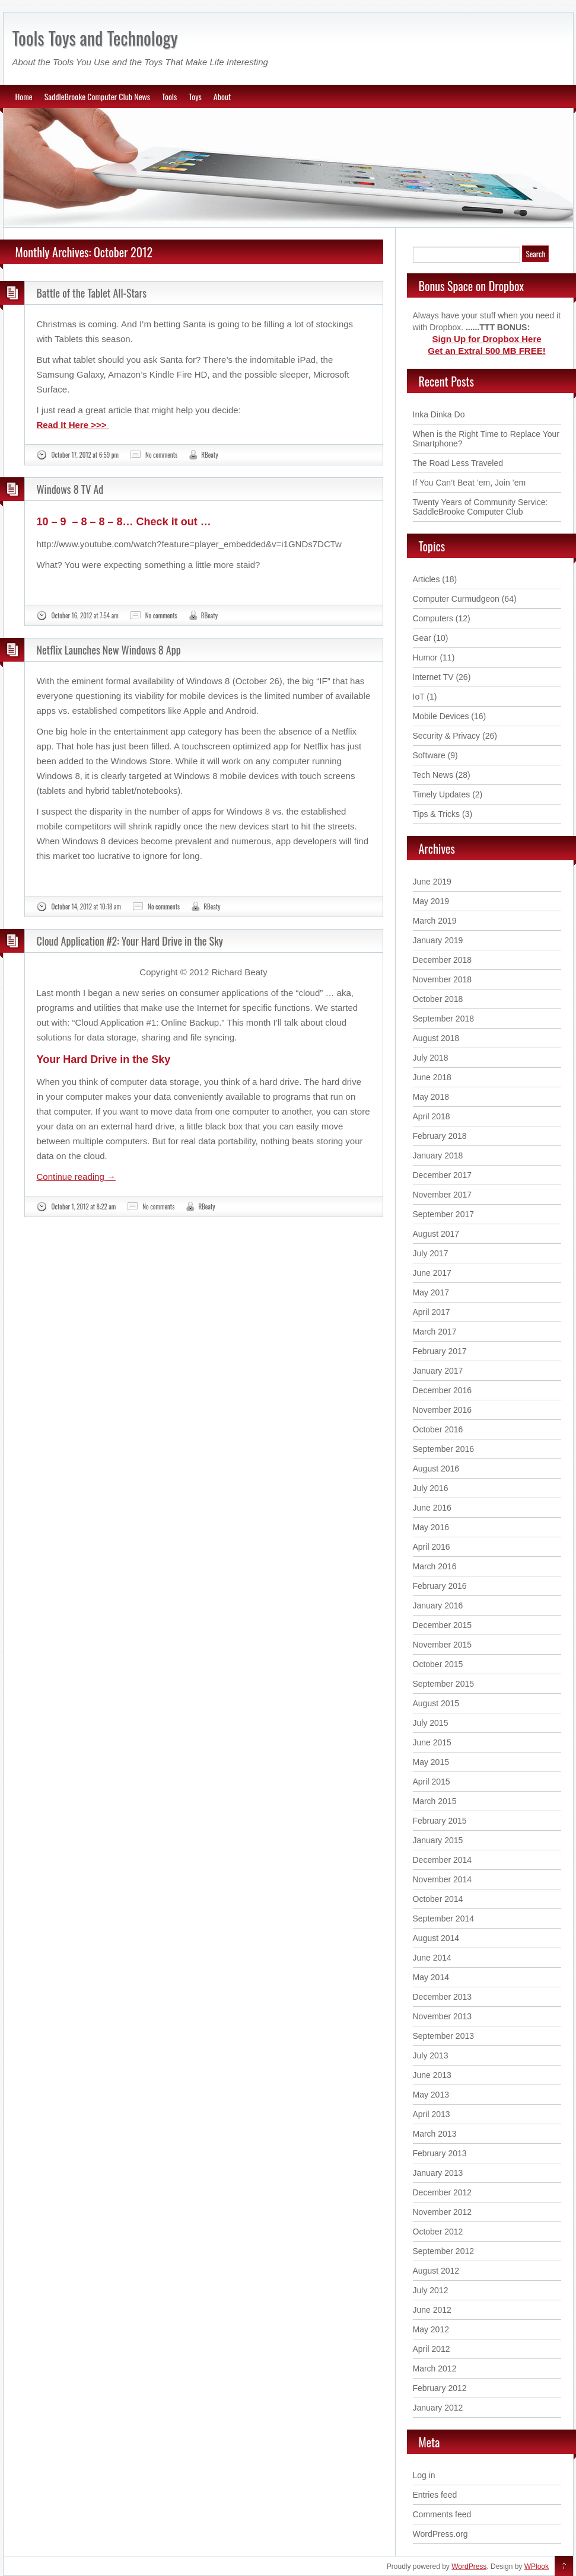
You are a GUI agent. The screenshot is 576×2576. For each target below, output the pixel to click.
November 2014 (442, 1879)
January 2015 (438, 1840)
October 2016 (438, 1429)
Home (24, 96)
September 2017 (444, 1214)
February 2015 (440, 1820)
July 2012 (430, 2290)
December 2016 (442, 1390)
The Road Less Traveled (458, 463)
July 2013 (430, 2055)
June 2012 (432, 2310)
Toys (195, 96)
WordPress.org (440, 2534)
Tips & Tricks (436, 814)
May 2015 (431, 1762)
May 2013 (431, 2094)
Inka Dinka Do (439, 414)
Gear (422, 638)
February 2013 (440, 2153)
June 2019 (432, 881)
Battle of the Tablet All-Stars (92, 293)
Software (429, 755)
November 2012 (442, 2212)
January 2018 (438, 1155)
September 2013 (444, 2036)
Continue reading (76, 1177)
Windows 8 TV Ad (70, 489)
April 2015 (431, 1781)
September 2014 (444, 1918)
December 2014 (442, 1860)
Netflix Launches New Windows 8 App (109, 649)
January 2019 (438, 940)
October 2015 (438, 1664)
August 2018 (436, 1038)
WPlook (536, 2566)
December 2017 (442, 1175)
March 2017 (435, 1331)
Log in (424, 2475)
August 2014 (436, 1938)
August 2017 (436, 1233)
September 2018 (444, 1018)
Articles (426, 579)
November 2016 (442, 1410)
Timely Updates (441, 794)
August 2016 (436, 1468)
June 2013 (432, 2075)
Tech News (433, 775)
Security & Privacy (446, 735)
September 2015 (444, 1683)
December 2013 (442, 1997)
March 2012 (435, 2368)
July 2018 (430, 1057)
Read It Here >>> (73, 425)
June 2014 (432, 1957)
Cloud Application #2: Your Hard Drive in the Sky (130, 941)
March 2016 (435, 1566)
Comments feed (442, 2514)
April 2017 (431, 1312)
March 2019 (435, 920)
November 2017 (442, 1194)
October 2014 (438, 1899)
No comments (161, 454)
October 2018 (438, 999)
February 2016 (440, 1586)
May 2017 (431, 1292)
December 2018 (442, 960)
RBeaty (209, 454)
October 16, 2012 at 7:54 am (85, 615)
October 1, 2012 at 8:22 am (84, 1206)
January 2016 (438, 1605)
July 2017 (430, 1253)
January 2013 (438, 2173)
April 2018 (431, 1116)
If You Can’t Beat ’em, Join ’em (469, 482)
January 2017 (438, 1370)
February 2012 (440, 2388)
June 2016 (432, 1507)
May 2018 (431, 1097)
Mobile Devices (441, 716)
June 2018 (432, 1077)
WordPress (468, 2566)
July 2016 (430, 1488)
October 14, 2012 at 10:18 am (87, 906)
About (222, 96)
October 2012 (438, 2231)
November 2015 (442, 1644)
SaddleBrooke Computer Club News (97, 96)
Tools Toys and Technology (95, 37)
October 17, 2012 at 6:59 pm (85, 454)
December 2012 (442, 2192)
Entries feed (435, 2495)
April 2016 (431, 1547)
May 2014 (431, 1977)
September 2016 (444, 1449)
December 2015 (442, 1625)
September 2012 (444, 2251)
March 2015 (435, 1801)
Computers (433, 618)
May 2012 (431, 2329)
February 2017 (440, 1351)
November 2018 (442, 979)
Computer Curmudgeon (456, 599)
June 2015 (432, 1742)
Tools (169, 96)
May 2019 (431, 901)
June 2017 (432, 1273)
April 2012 (431, 2349)
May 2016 (431, 1527)
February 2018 (440, 1136)
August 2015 (436, 1703)
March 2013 (435, 2133)
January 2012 (438, 2407)
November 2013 (442, 2016)
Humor (425, 657)
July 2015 (430, 1723)
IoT (419, 696)
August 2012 (436, 2270)
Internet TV (433, 677)
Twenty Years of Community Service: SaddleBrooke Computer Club (480, 506)
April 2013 (431, 2114)
